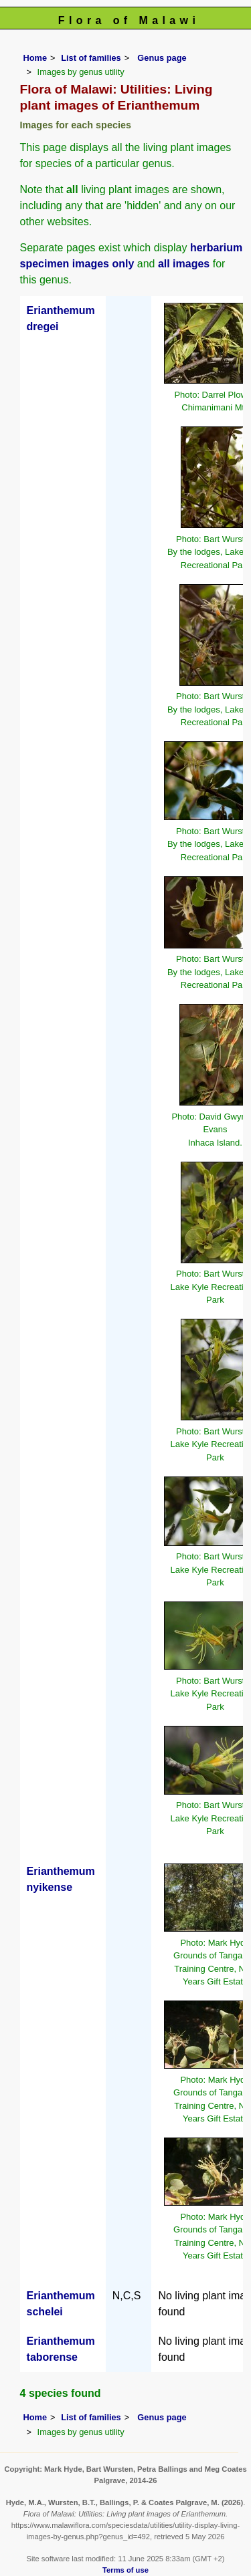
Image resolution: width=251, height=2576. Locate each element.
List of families (91, 58)
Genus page (161, 58)
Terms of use (125, 2570)
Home (35, 58)
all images (184, 263)
